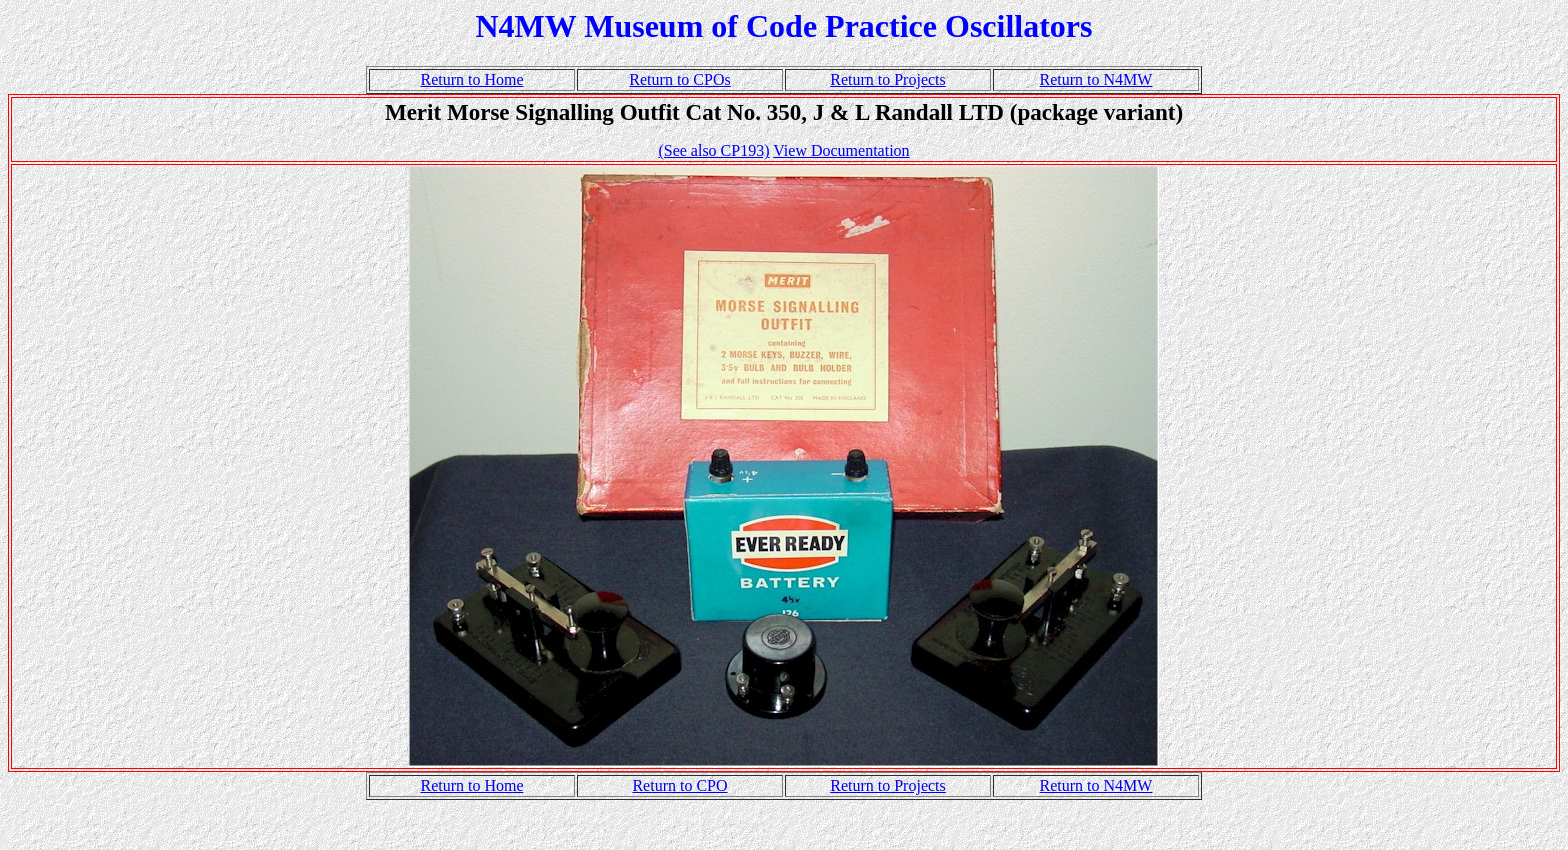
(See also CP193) (713, 150)
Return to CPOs (679, 79)
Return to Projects (888, 79)
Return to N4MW (1096, 79)
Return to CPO (679, 785)
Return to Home (471, 79)
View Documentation (841, 150)
